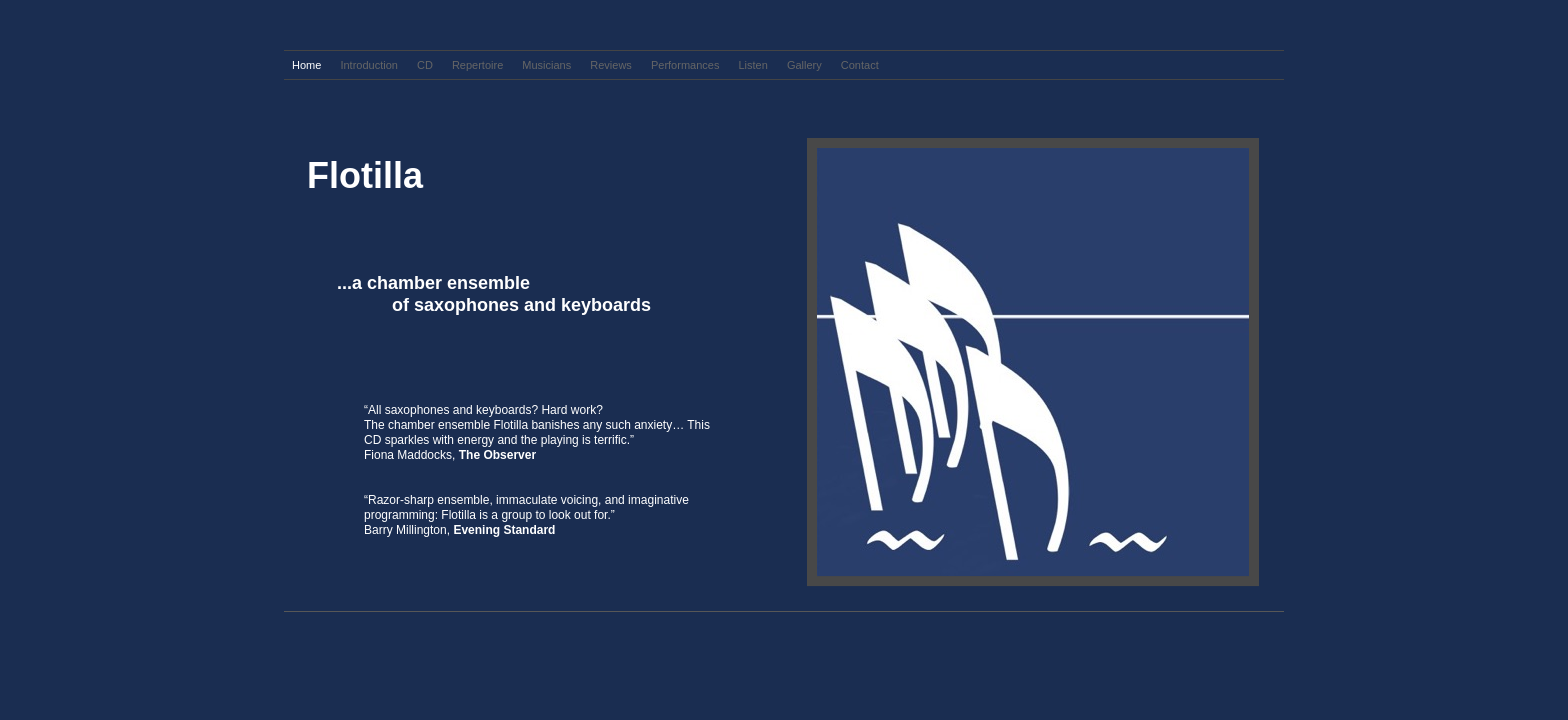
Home (308, 65)
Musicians (548, 65)
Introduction (370, 65)
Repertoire (479, 65)
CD (426, 65)
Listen (754, 65)
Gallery (806, 65)
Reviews (612, 65)
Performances (687, 65)
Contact (860, 65)
